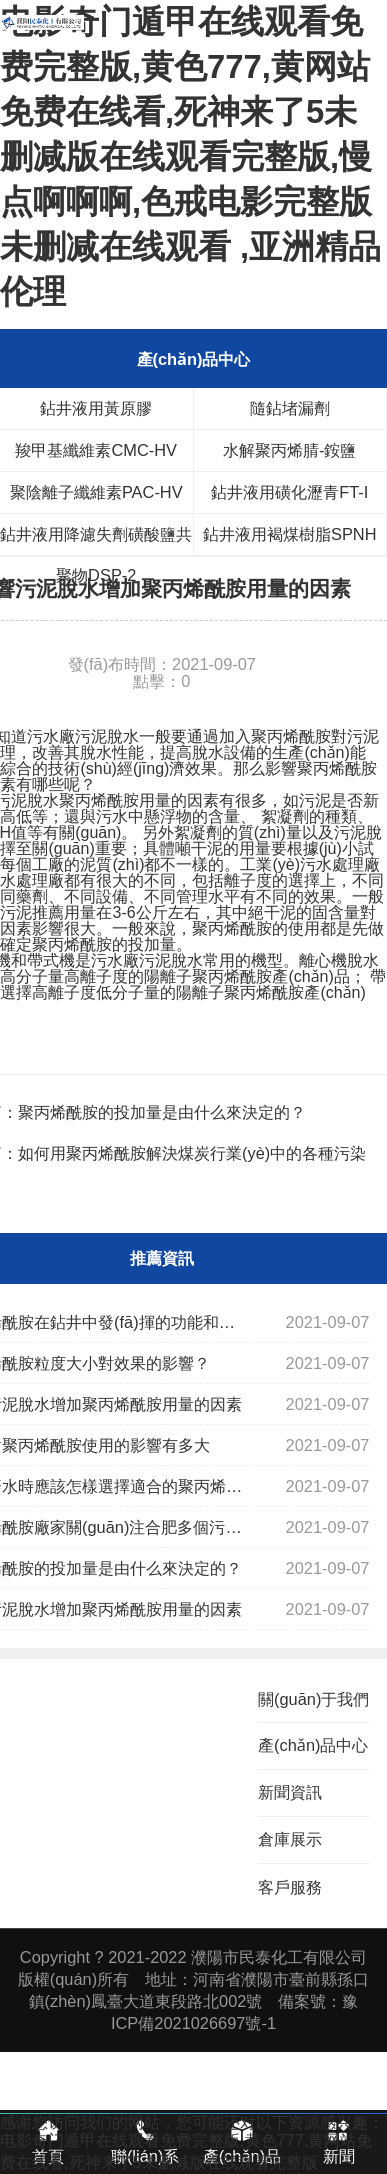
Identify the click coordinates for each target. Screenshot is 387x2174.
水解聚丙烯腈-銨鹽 (289, 450)
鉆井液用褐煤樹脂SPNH (290, 534)
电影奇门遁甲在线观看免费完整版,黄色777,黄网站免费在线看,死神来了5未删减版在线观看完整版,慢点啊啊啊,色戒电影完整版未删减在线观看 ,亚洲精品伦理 (190, 156)
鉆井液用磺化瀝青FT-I (289, 492)
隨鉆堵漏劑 (290, 408)
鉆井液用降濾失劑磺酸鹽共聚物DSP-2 (96, 540)
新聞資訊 (290, 1792)
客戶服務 (290, 1887)
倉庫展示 (290, 1839)
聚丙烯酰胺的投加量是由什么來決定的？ (162, 1112)
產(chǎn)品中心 (313, 1745)
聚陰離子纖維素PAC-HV (96, 492)
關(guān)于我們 (313, 1699)
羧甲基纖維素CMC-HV (96, 450)
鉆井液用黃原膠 (96, 408)
